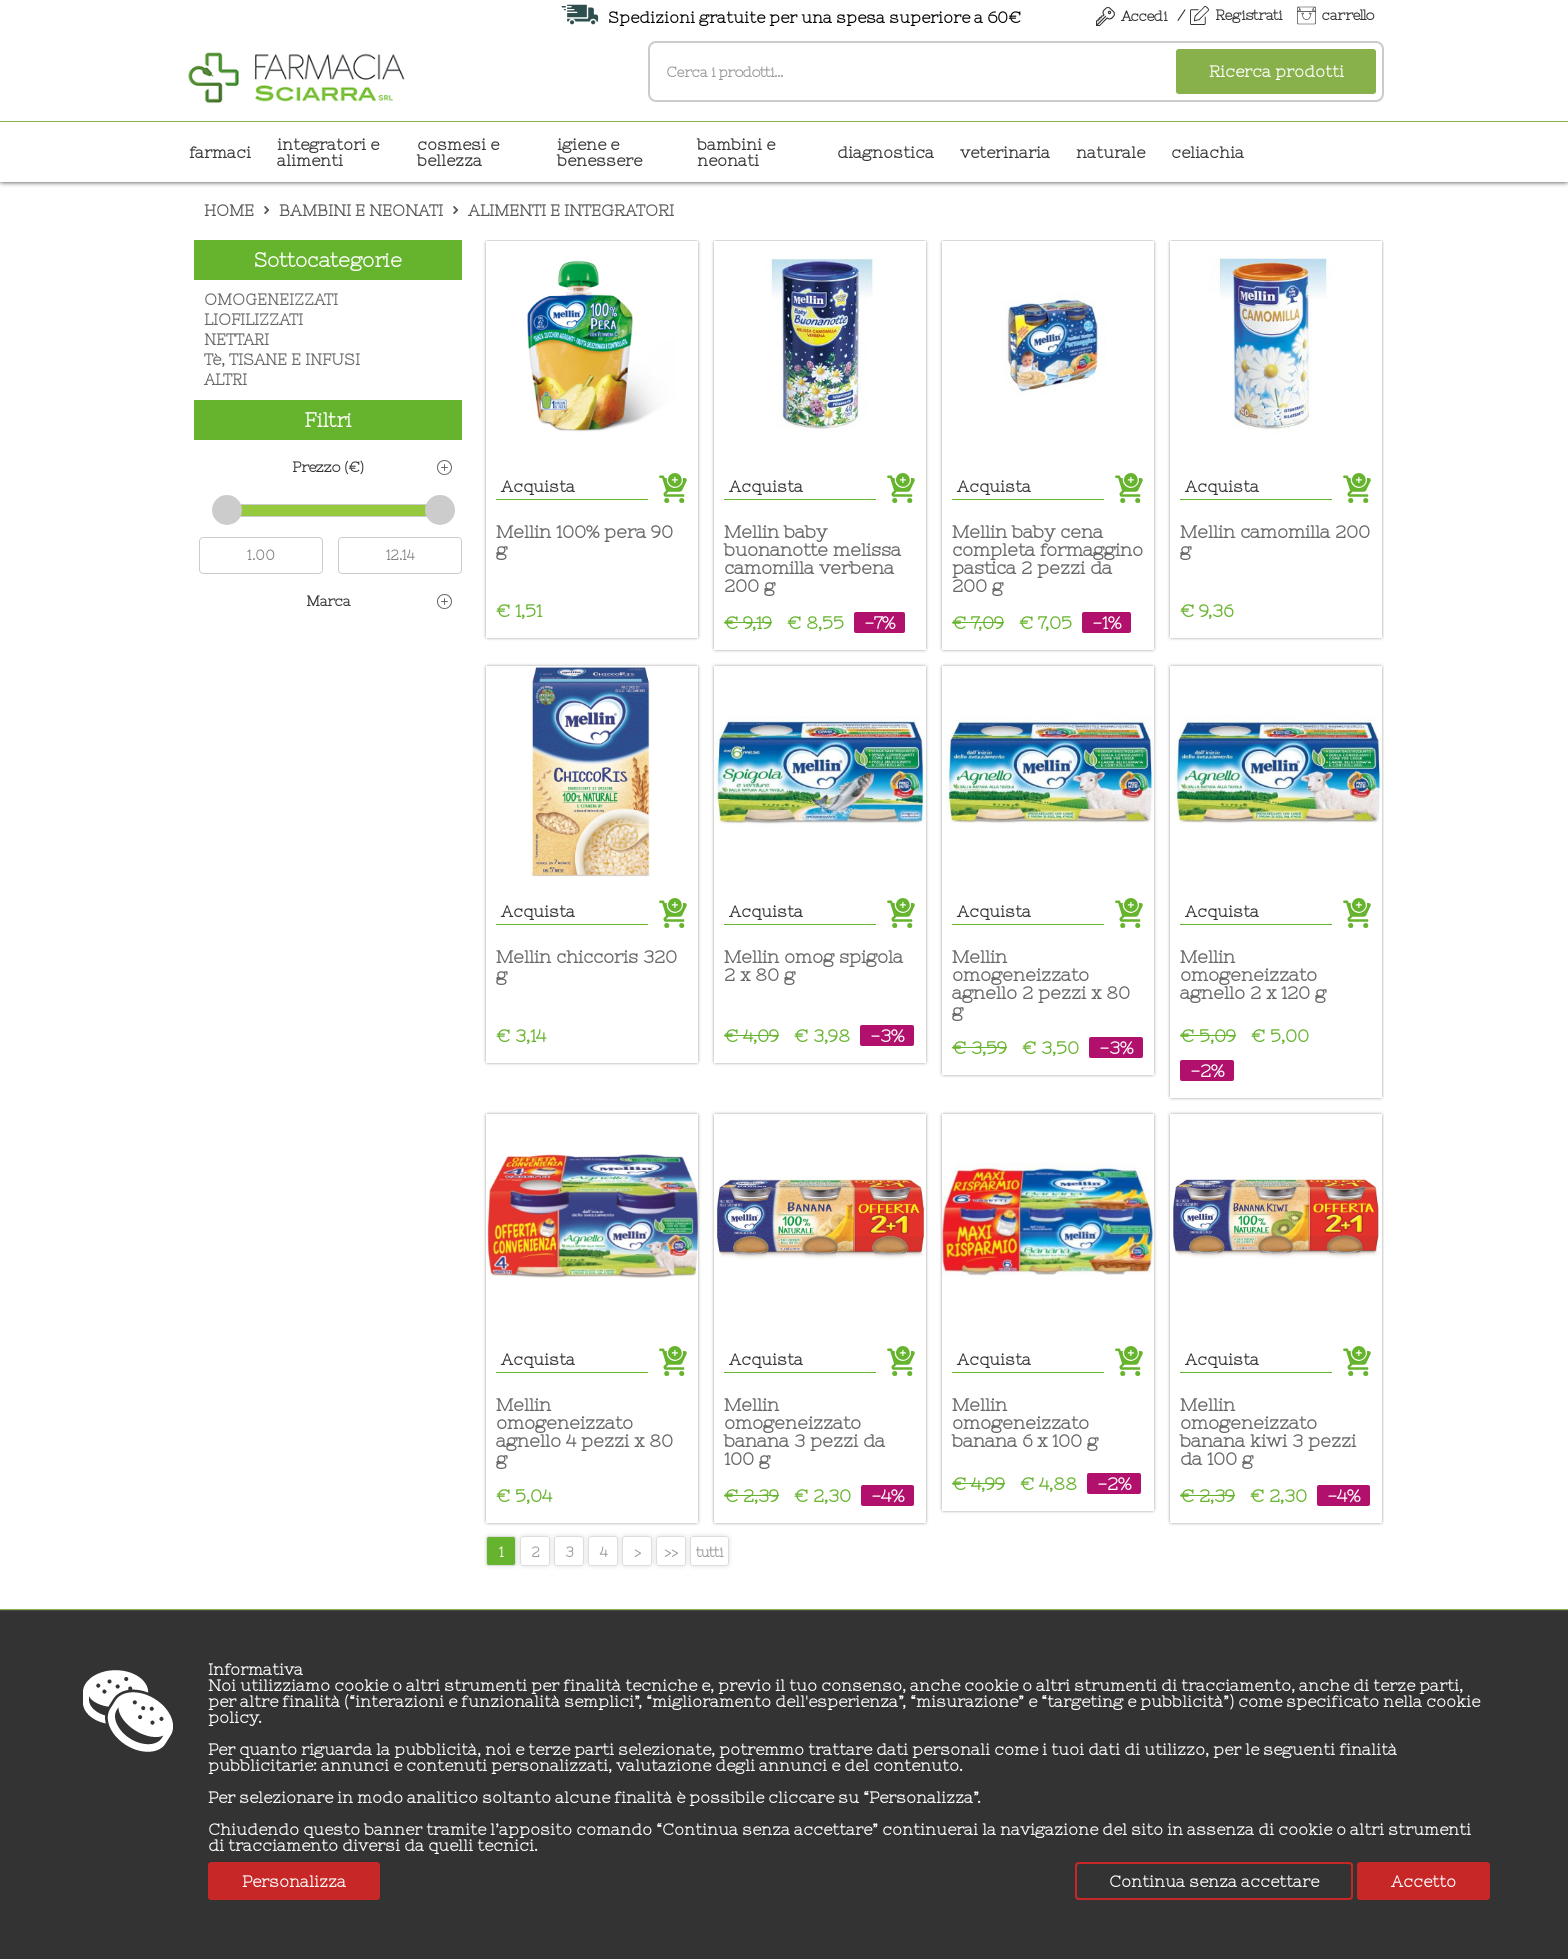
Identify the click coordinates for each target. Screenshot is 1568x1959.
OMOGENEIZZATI (271, 299)
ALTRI (225, 379)
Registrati (1248, 15)
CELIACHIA (1207, 152)
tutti (709, 1552)
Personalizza (294, 1881)
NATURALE (1110, 152)
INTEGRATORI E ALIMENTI (328, 152)
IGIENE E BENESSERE (599, 152)
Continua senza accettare (1214, 1881)
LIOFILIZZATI (253, 319)
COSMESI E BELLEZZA (458, 152)
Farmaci (220, 152)
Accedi (1144, 16)
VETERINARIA (1005, 152)
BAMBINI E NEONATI (736, 152)
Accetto (1423, 1881)
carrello (1348, 15)
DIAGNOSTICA (885, 152)
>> (671, 1552)
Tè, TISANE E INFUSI (282, 359)
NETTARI (236, 339)
